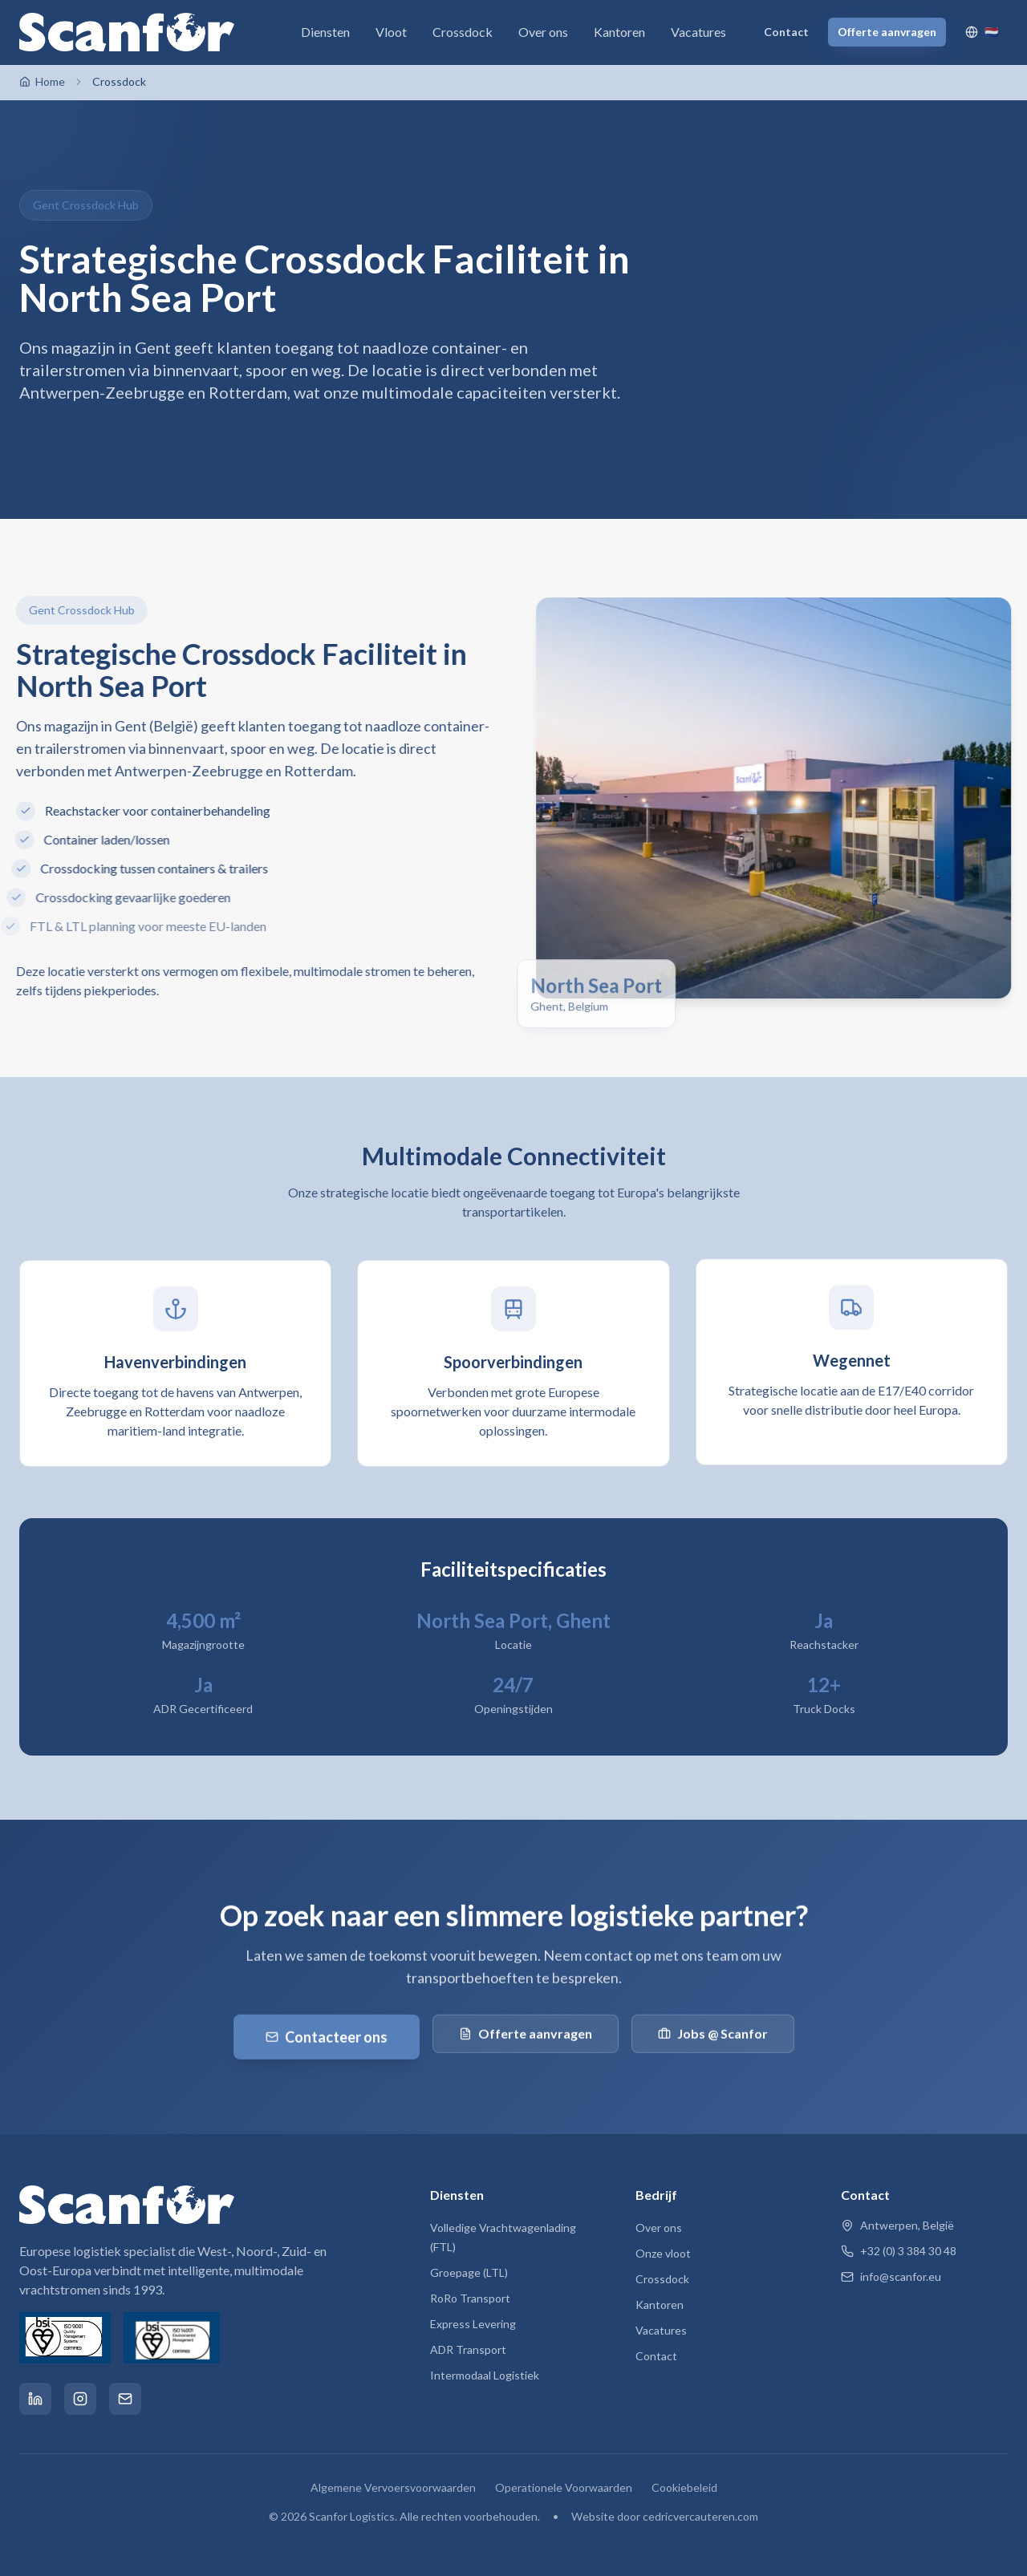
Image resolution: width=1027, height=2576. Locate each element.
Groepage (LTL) (469, 2272)
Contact (786, 31)
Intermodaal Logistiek (484, 2375)
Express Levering (473, 2324)
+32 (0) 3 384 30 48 (898, 2251)
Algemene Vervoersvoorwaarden (393, 2487)
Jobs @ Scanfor (713, 2036)
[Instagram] (80, 2399)
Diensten (325, 31)
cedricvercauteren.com (700, 2516)
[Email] (125, 2399)
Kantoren (619, 31)
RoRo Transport (470, 2298)
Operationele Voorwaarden (563, 2487)
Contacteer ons (327, 2040)
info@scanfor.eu (891, 2276)
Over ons (543, 31)
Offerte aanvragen (887, 31)
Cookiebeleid (684, 2487)
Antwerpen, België (897, 2225)
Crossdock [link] (119, 81)
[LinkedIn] (35, 2399)
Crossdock (462, 31)
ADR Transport (468, 2349)
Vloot (391, 31)
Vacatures (698, 31)
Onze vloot (663, 2253)
